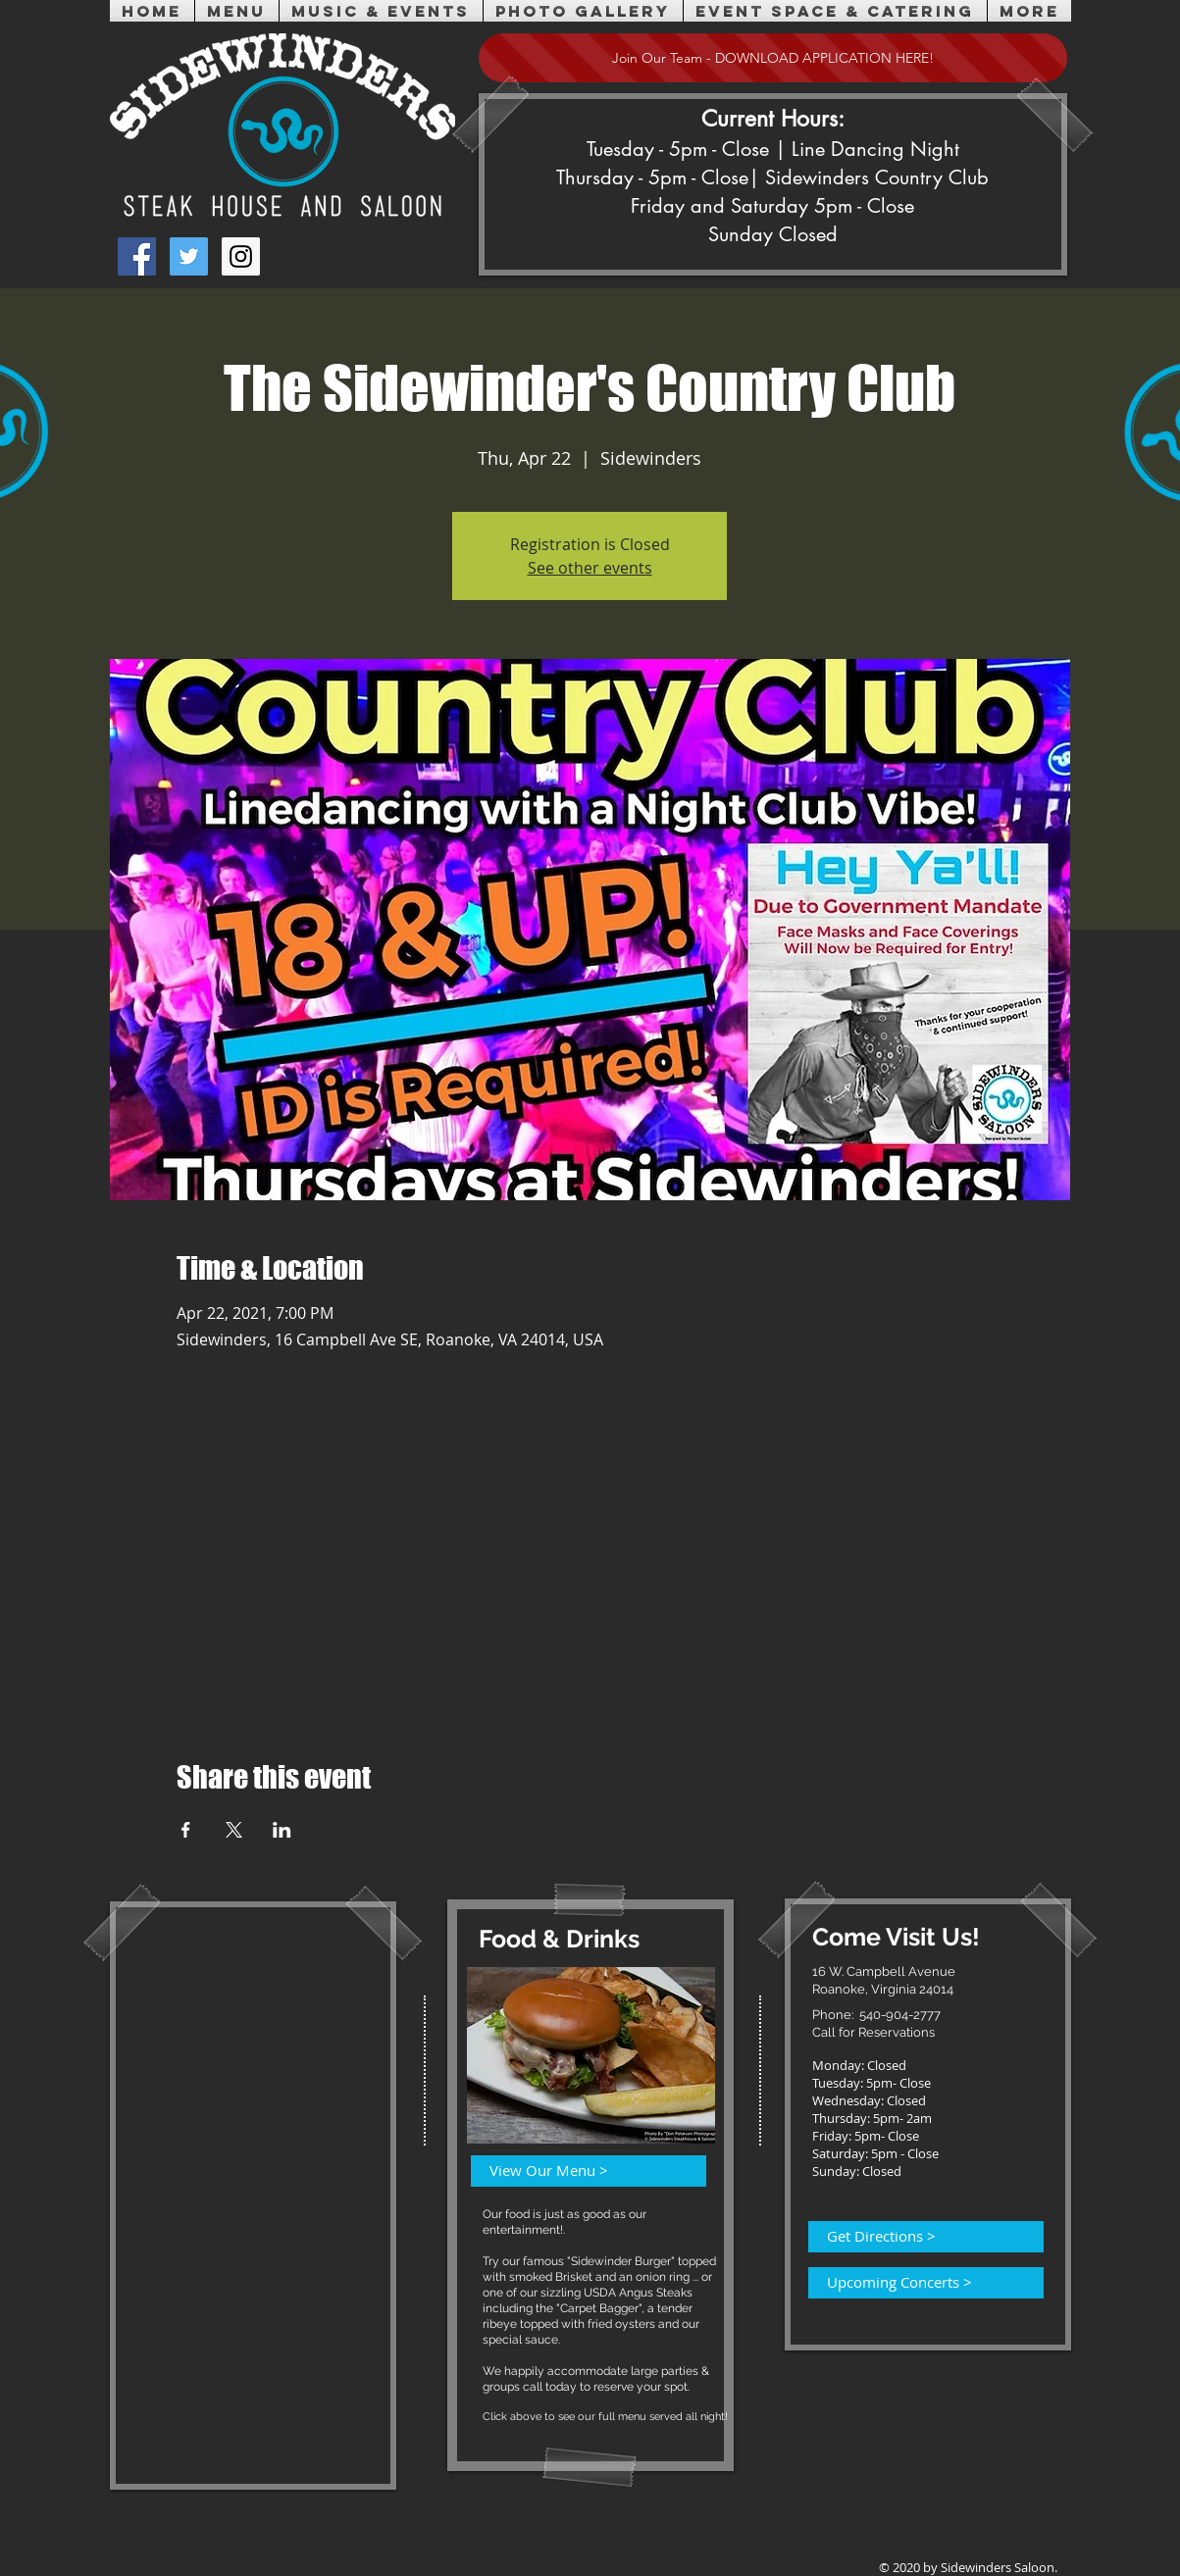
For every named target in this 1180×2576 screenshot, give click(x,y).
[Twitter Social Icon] (189, 256)
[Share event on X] (234, 1830)
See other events (590, 568)
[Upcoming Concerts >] (914, 2283)
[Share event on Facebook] (186, 1830)
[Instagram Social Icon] (241, 256)
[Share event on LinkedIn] (282, 1830)
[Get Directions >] (914, 2237)
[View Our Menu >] (577, 2171)
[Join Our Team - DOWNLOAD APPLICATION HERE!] (773, 57)
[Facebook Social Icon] (137, 256)
